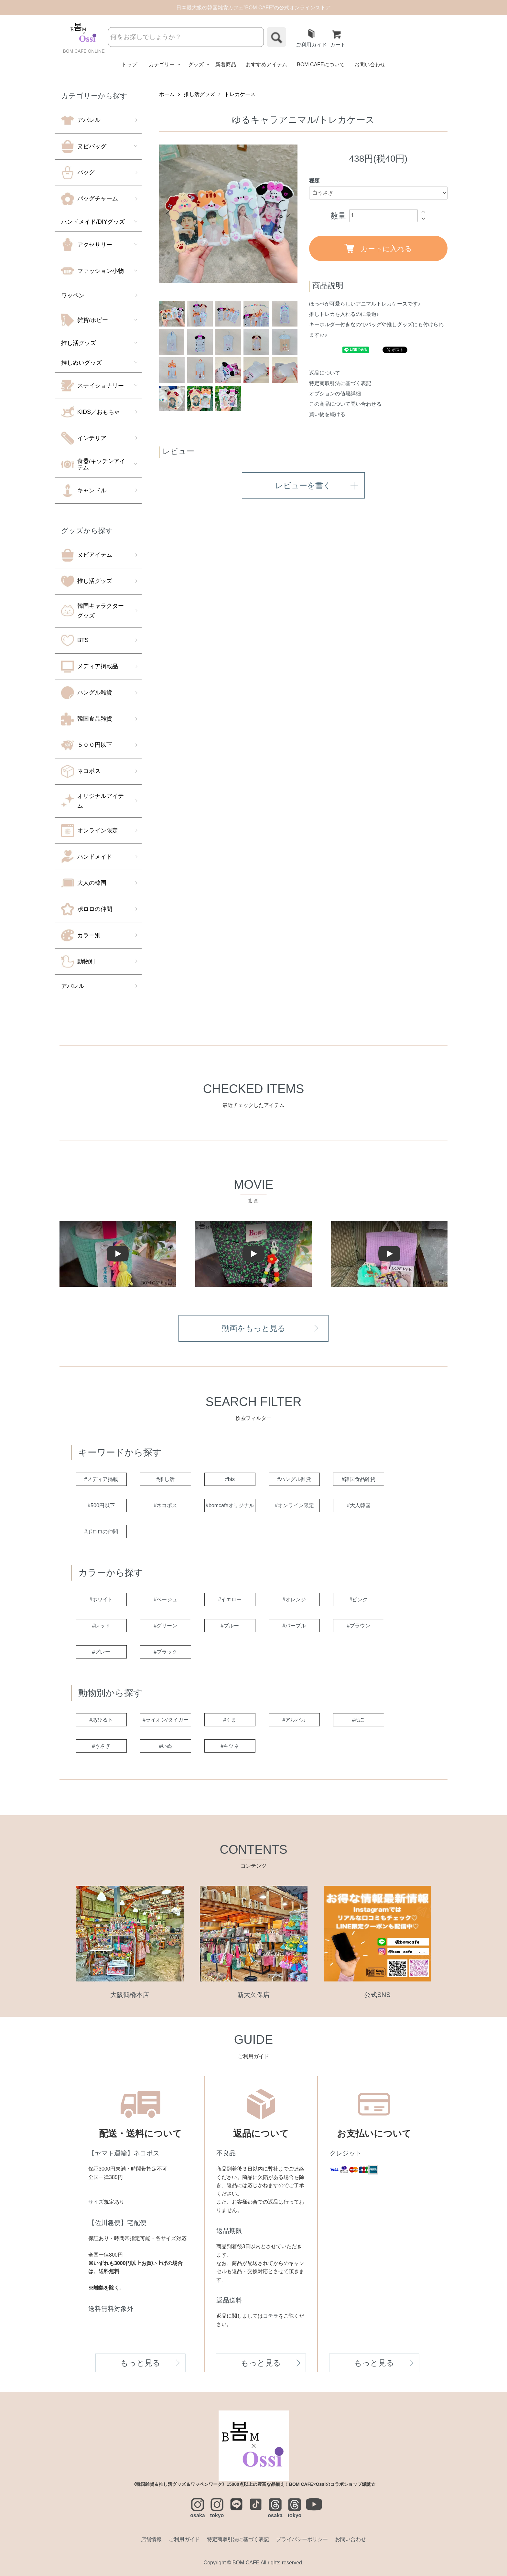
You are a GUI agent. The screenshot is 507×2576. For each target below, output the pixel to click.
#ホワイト (101, 1599)
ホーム (167, 94)
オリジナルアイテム (92, 801)
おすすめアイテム (266, 64)
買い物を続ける (327, 414)
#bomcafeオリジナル (230, 1505)
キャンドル (83, 490)
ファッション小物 (92, 270)
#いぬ (165, 1746)
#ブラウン (359, 1625)
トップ (129, 64)
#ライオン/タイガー (165, 1720)
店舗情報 (151, 2539)
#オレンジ (294, 1599)
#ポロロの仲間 (101, 1531)
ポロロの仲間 (86, 909)
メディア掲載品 (89, 666)
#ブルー (230, 1625)
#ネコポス (166, 1505)
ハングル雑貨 (86, 692)
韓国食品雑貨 (86, 719)
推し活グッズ (78, 343)
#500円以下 (101, 1505)
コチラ (270, 2316)
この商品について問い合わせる (345, 404)
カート (338, 38)
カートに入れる (378, 248)
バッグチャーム (89, 198)
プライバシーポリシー (302, 2539)
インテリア (83, 438)
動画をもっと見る (254, 1328)
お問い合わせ (369, 64)
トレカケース (239, 94)
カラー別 (81, 935)
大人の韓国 (83, 882)
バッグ (78, 172)
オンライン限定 (89, 830)
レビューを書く (303, 485)
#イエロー (230, 1599)
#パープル (294, 1625)
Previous (169, 214)
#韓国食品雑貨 (359, 1479)
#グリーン (166, 1625)
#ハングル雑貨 (294, 1479)
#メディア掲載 (101, 1479)
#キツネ (230, 1746)
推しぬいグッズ (81, 363)
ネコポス (81, 771)
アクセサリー (86, 244)
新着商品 (225, 64)
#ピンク (359, 1599)
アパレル (81, 120)
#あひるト (101, 1720)
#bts (230, 1479)
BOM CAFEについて (321, 64)
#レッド (101, 1625)
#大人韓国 (359, 1505)
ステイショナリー (92, 385)
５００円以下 (86, 745)
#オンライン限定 (294, 1505)
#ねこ (358, 1720)
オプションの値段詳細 (335, 393)
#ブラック (166, 1652)
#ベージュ (166, 1599)
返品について (324, 373)
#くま (230, 1720)
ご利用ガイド (311, 38)
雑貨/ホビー (84, 320)
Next (288, 214)
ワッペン (72, 295)
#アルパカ (294, 1720)
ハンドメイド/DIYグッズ (93, 222)
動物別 (78, 961)
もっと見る (140, 2362)
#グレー (101, 1652)
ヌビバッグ (83, 146)
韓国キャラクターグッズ (92, 611)
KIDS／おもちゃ (90, 411)
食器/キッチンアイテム (93, 464)
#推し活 (165, 1479)
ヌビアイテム (86, 555)
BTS (75, 640)
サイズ (96, 2202)
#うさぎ (101, 1746)
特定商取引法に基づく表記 (340, 383)
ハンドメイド (86, 856)
